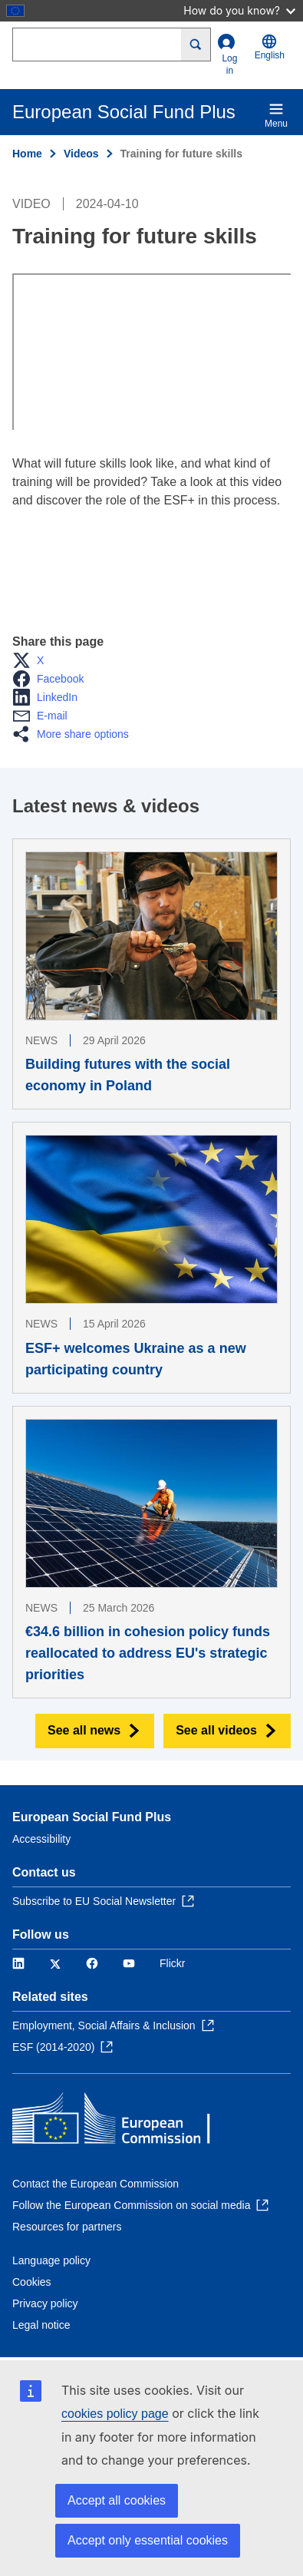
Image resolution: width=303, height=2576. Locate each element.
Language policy (51, 2260)
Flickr (172, 1963)
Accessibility (41, 1839)
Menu (276, 115)
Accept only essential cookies (148, 2540)
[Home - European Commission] (123, 2121)
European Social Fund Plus (91, 1817)
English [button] (270, 47)
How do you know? (239, 10)
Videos (81, 153)
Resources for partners (66, 2227)
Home (27, 153)
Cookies (31, 2282)
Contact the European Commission (95, 2184)
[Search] (196, 44)
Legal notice (41, 2325)
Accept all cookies (117, 2500)
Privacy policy (45, 2303)
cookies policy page (115, 2413)
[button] (32, 660)
